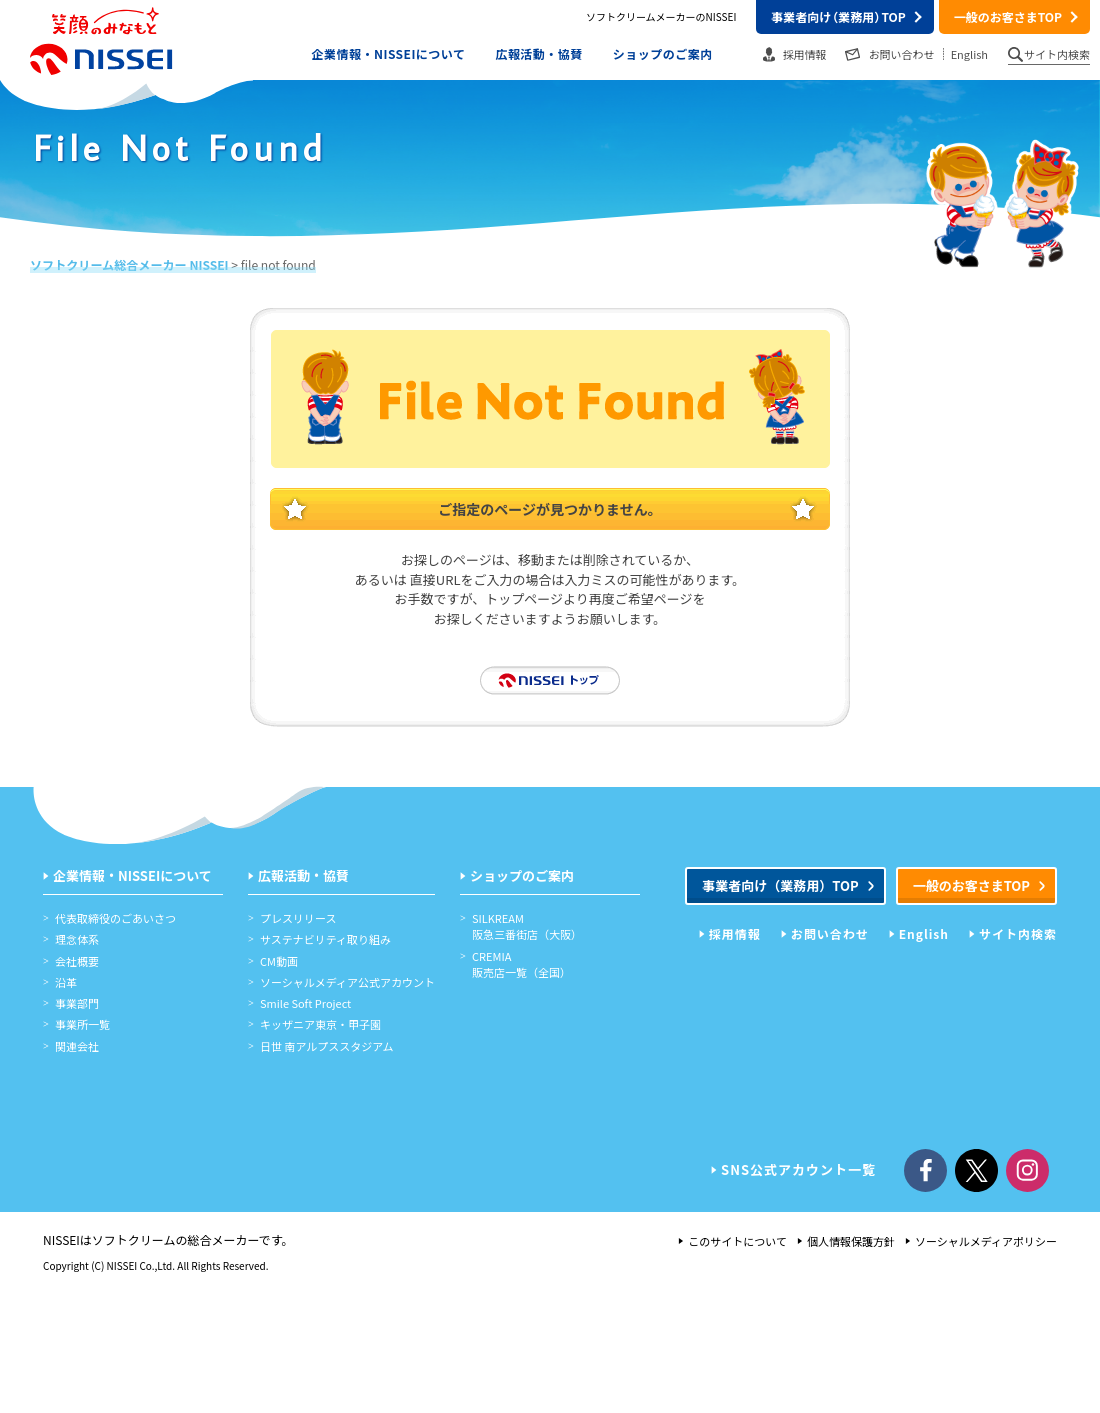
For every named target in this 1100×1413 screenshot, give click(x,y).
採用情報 (805, 54)
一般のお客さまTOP (1008, 16)
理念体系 (77, 939)
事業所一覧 (82, 1024)
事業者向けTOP (838, 16)
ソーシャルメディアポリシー (986, 1241)
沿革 (66, 982)
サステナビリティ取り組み (325, 939)
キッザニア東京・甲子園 (320, 1024)
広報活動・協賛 (538, 53)
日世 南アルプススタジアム (327, 1046)
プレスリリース (298, 918)
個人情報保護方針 (851, 1241)
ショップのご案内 (663, 53)
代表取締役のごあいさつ (115, 918)
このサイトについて (737, 1241)
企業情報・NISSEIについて (389, 53)
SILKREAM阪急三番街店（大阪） (527, 926)
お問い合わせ (902, 54)
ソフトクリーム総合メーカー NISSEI (129, 264)
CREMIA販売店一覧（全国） (521, 964)
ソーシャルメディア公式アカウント (347, 982)
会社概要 (77, 961)
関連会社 (77, 1046)
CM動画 (279, 961)
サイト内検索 (1057, 54)
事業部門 (77, 1003)
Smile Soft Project (305, 1003)
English (969, 54)
